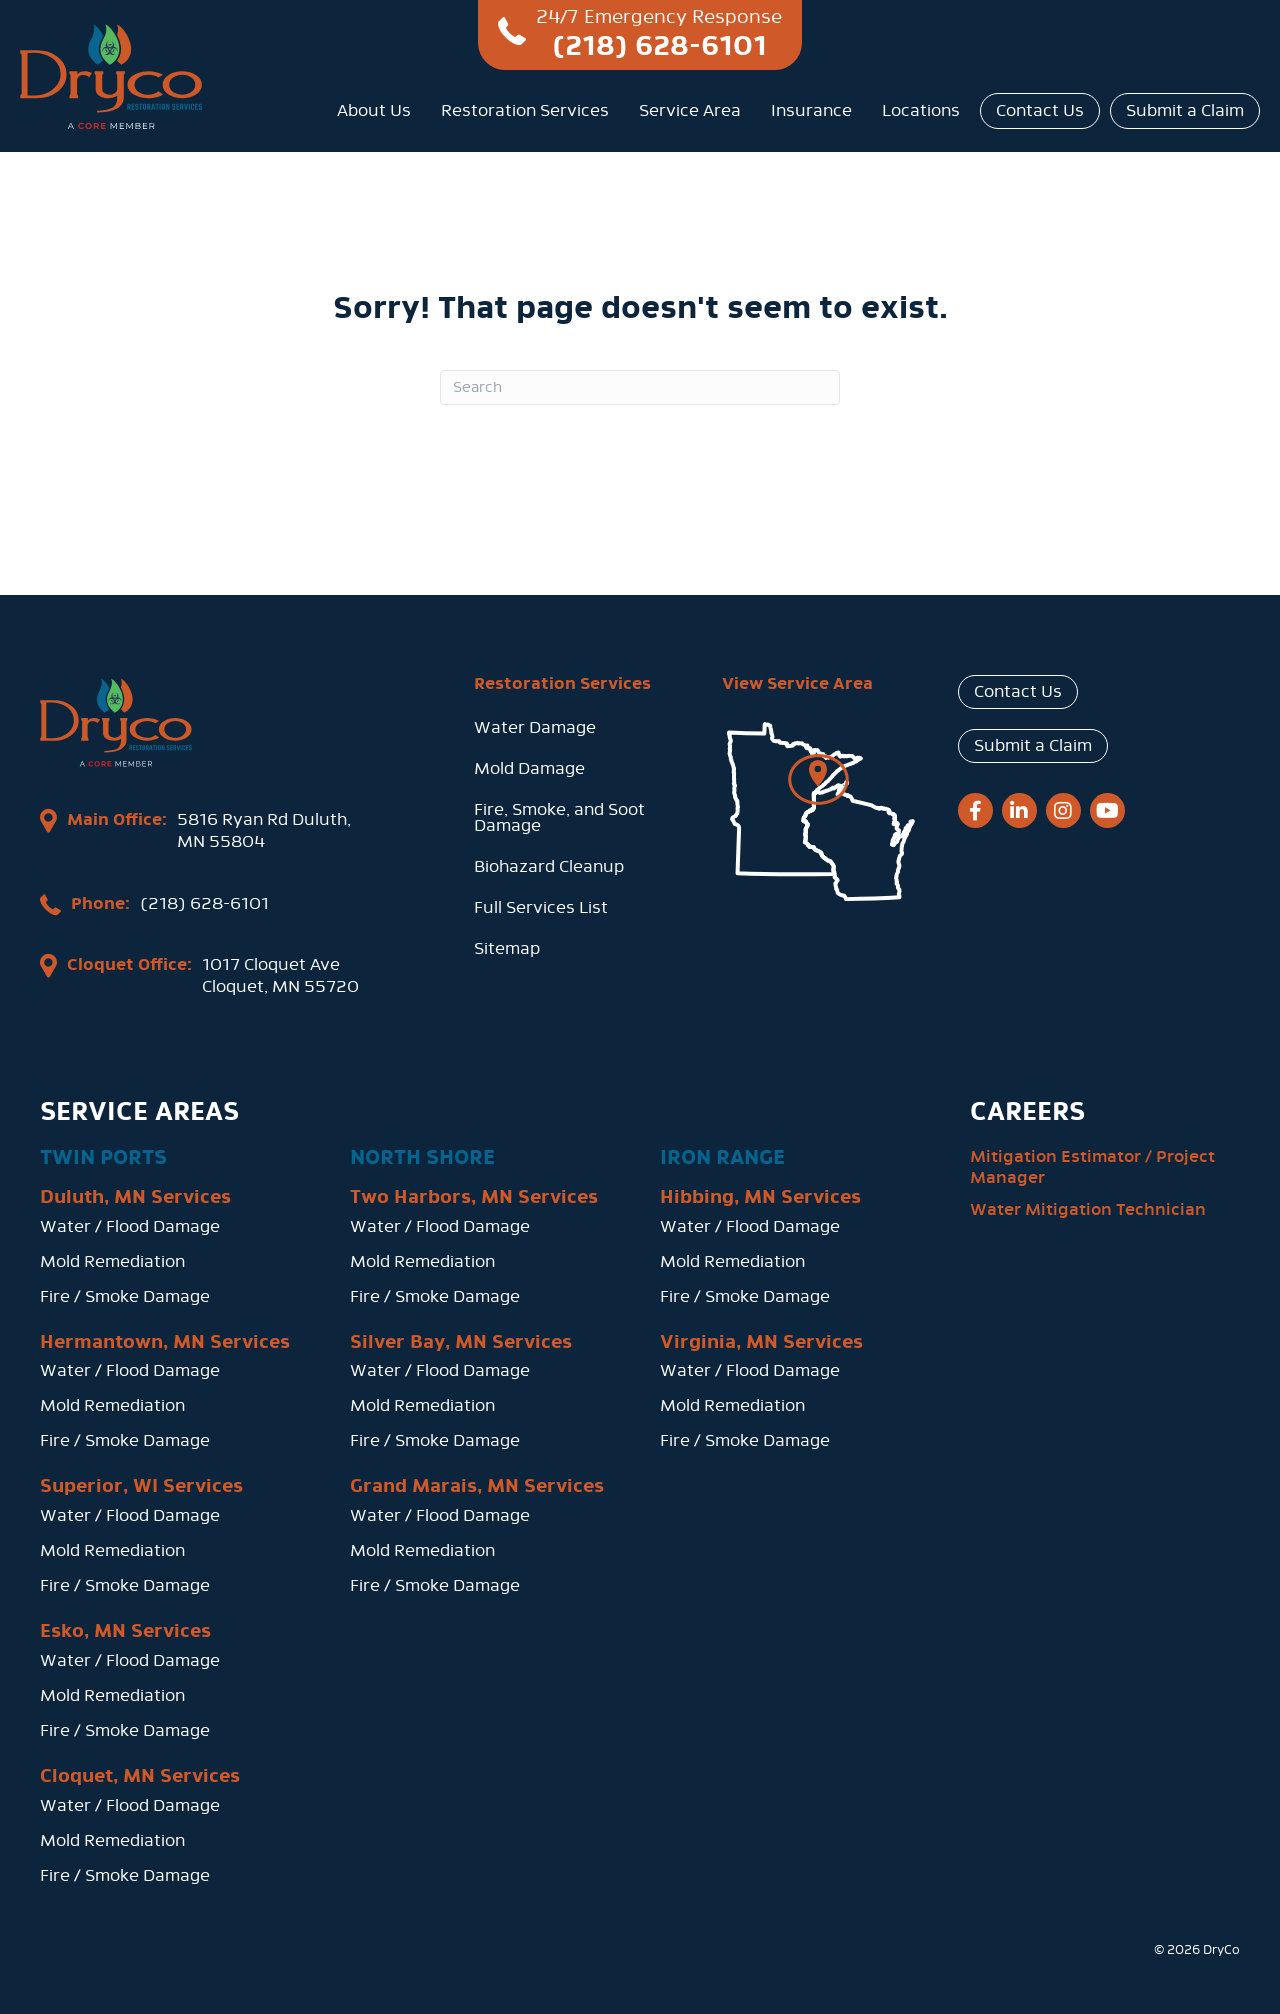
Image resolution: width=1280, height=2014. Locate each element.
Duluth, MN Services (135, 1193)
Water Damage (535, 727)
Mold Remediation (112, 1257)
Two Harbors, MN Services (474, 1193)
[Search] (640, 387)
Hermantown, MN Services (165, 1338)
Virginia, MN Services (761, 1338)
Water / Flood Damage (130, 1222)
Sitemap (507, 948)
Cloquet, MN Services (140, 1772)
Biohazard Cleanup (549, 866)
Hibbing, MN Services (760, 1193)
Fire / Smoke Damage (125, 1292)
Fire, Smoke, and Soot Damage (559, 817)
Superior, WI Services (141, 1483)
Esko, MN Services (125, 1628)
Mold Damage (529, 768)
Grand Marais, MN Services (477, 1483)
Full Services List (541, 907)
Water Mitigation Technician (1088, 1205)
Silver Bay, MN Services (461, 1338)
